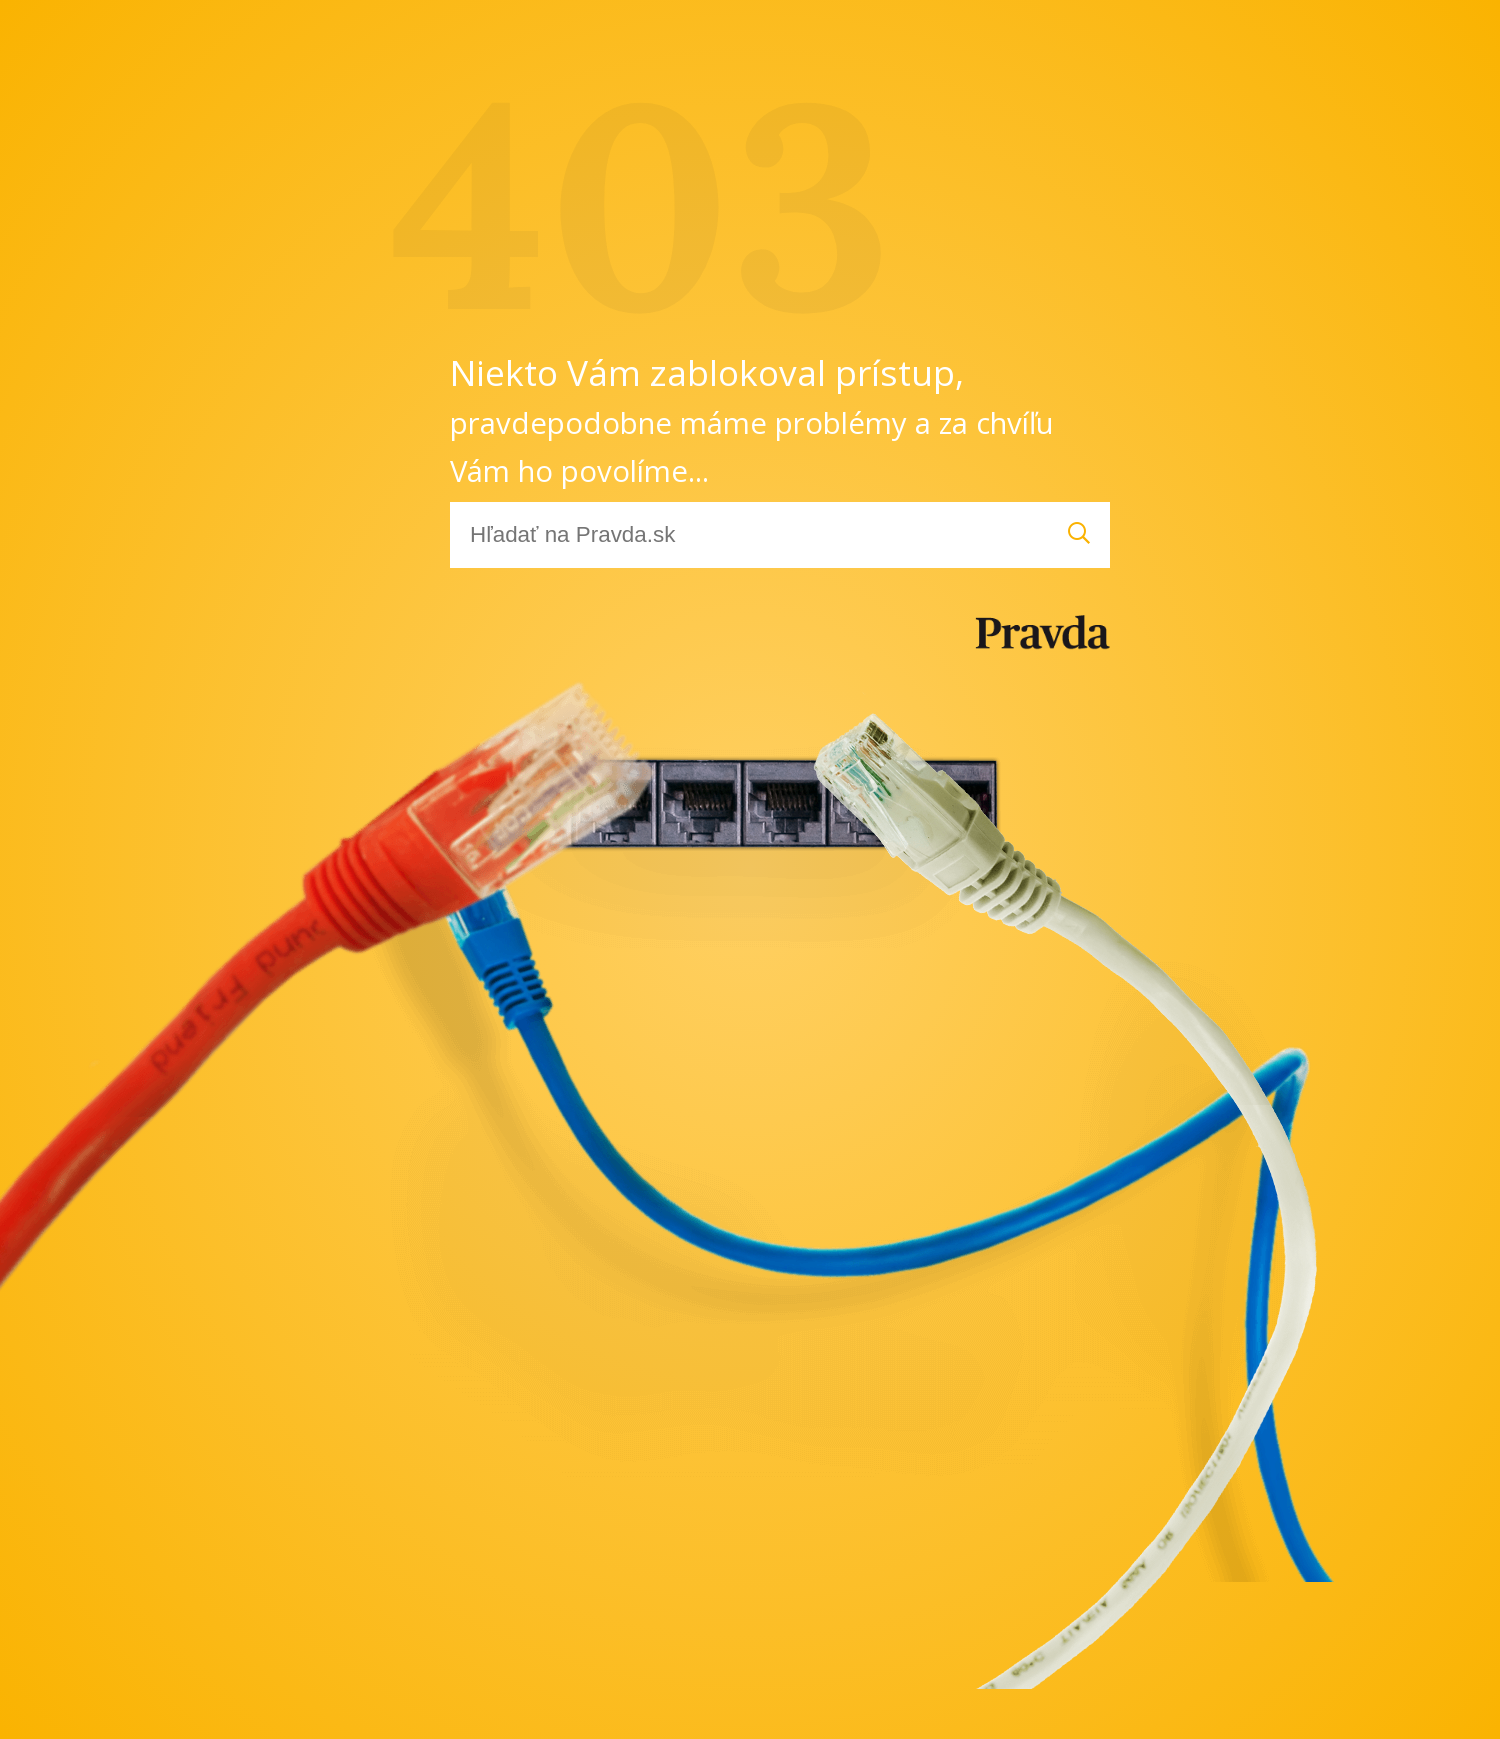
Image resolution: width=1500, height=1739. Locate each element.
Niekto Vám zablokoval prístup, (752, 419)
